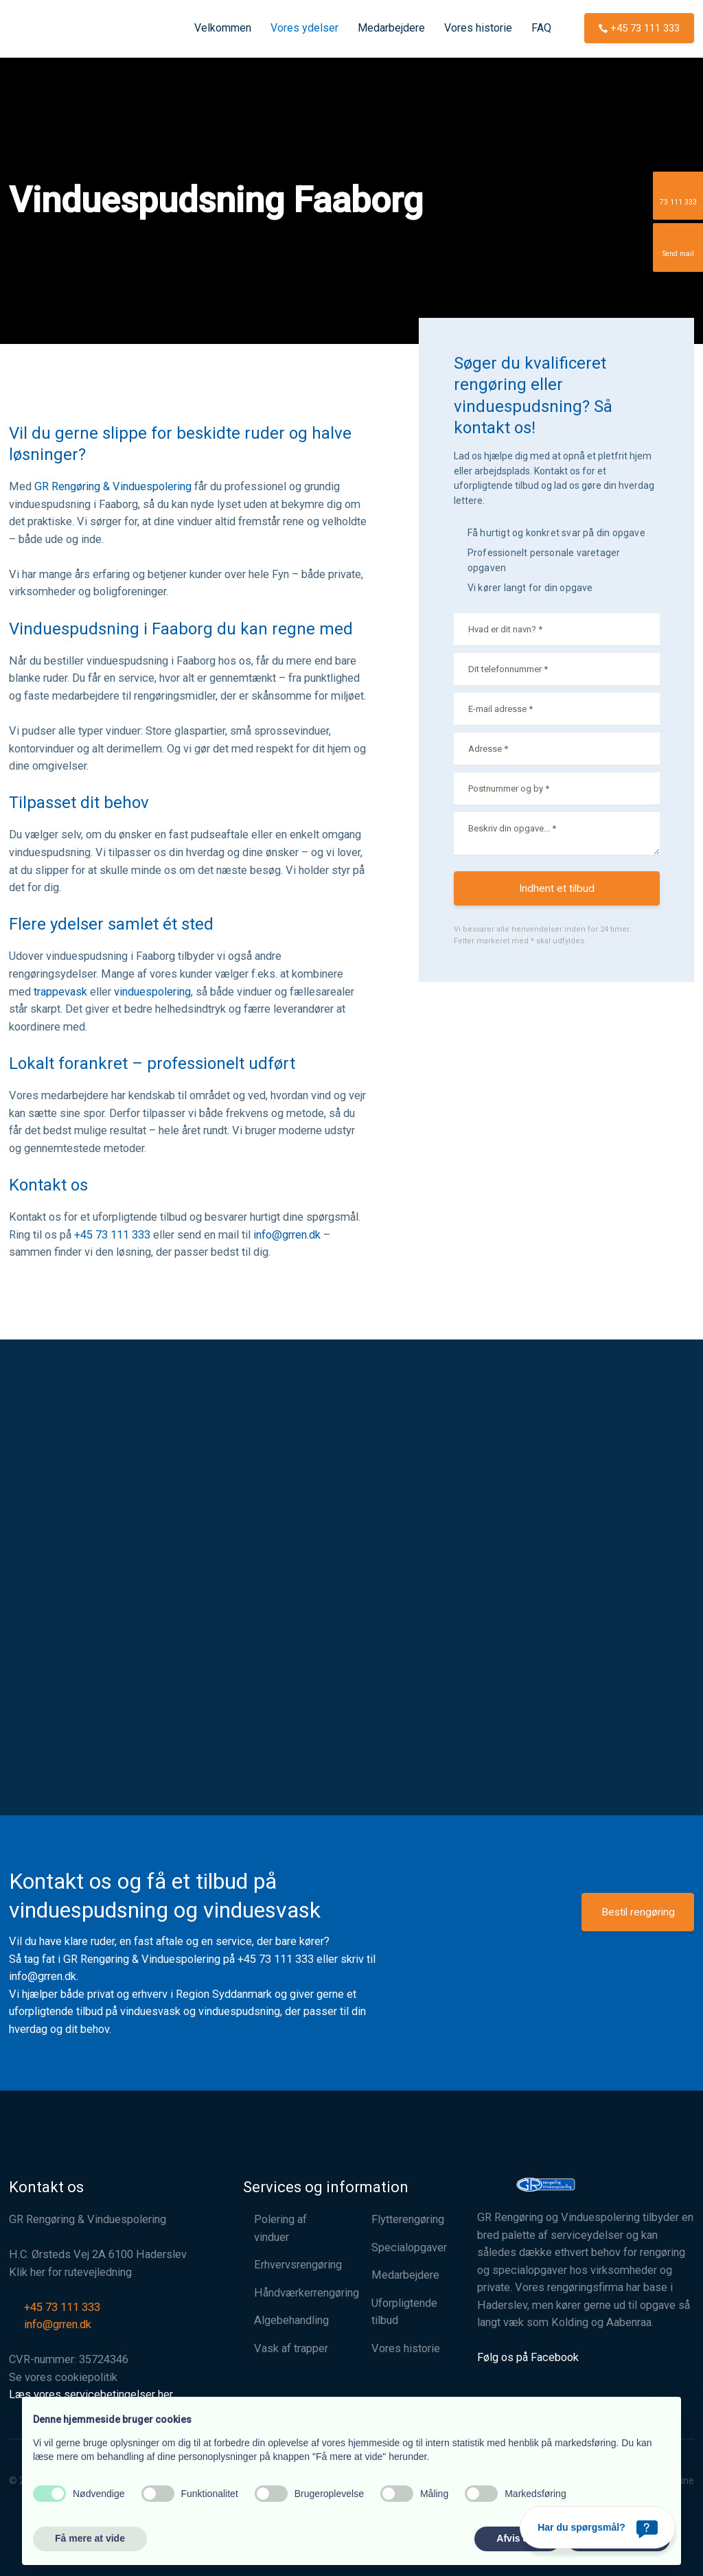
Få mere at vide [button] (90, 2538)
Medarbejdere (391, 27)
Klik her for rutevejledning (70, 2272)
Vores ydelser (304, 27)
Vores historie (478, 27)
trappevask (60, 991)
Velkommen (222, 27)
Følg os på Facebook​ (528, 2357)
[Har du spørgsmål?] (598, 2527)
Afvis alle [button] (517, 2538)
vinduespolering (152, 991)
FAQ (541, 27)
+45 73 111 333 (112, 1234)
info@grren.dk (287, 1234)
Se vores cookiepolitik (63, 2377)
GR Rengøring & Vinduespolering (113, 486)
